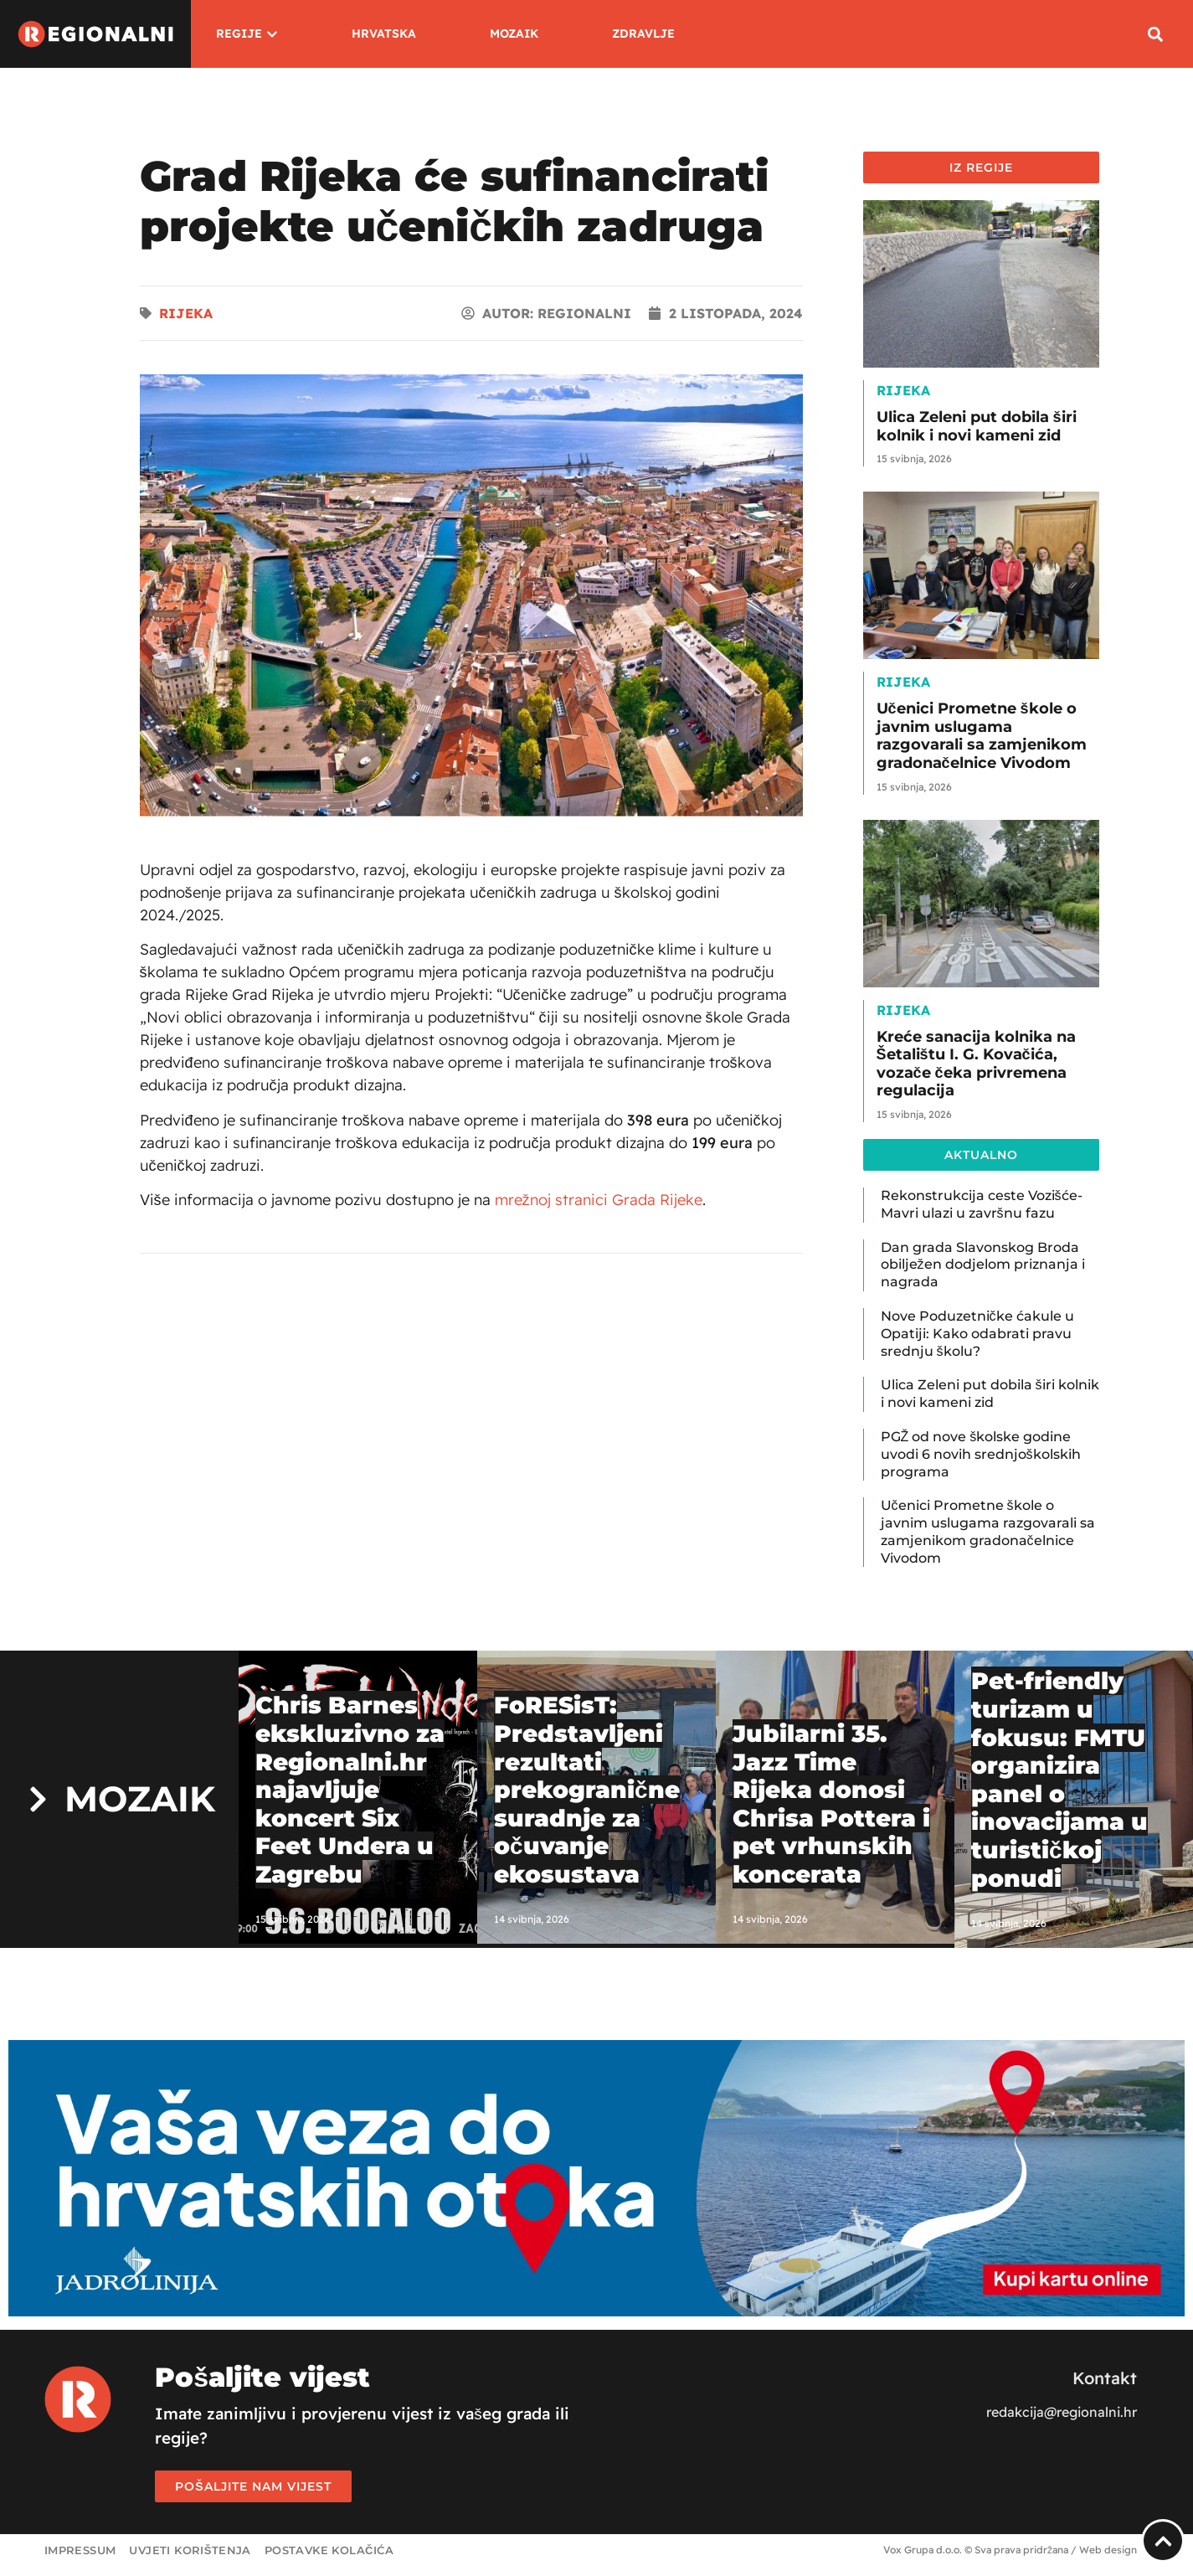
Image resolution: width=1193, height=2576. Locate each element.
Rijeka (186, 313)
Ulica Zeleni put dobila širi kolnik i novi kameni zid (977, 426)
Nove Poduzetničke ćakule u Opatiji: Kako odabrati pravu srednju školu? (977, 1333)
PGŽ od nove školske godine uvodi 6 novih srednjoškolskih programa (981, 1454)
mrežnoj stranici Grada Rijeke (598, 1199)
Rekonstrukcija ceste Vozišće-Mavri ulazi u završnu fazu (981, 1204)
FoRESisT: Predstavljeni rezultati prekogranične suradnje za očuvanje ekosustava (587, 1789)
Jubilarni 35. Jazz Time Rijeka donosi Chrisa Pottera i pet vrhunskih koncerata (831, 1803)
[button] (1155, 34)
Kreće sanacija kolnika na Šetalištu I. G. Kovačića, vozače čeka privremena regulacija (976, 1064)
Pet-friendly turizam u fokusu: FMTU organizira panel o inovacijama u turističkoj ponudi (1059, 1779)
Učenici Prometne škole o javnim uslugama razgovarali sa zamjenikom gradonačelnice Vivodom (982, 735)
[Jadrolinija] (596, 2311)
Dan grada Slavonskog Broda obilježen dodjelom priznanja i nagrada (983, 1265)
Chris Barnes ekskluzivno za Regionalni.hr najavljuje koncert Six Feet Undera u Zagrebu (350, 1789)
